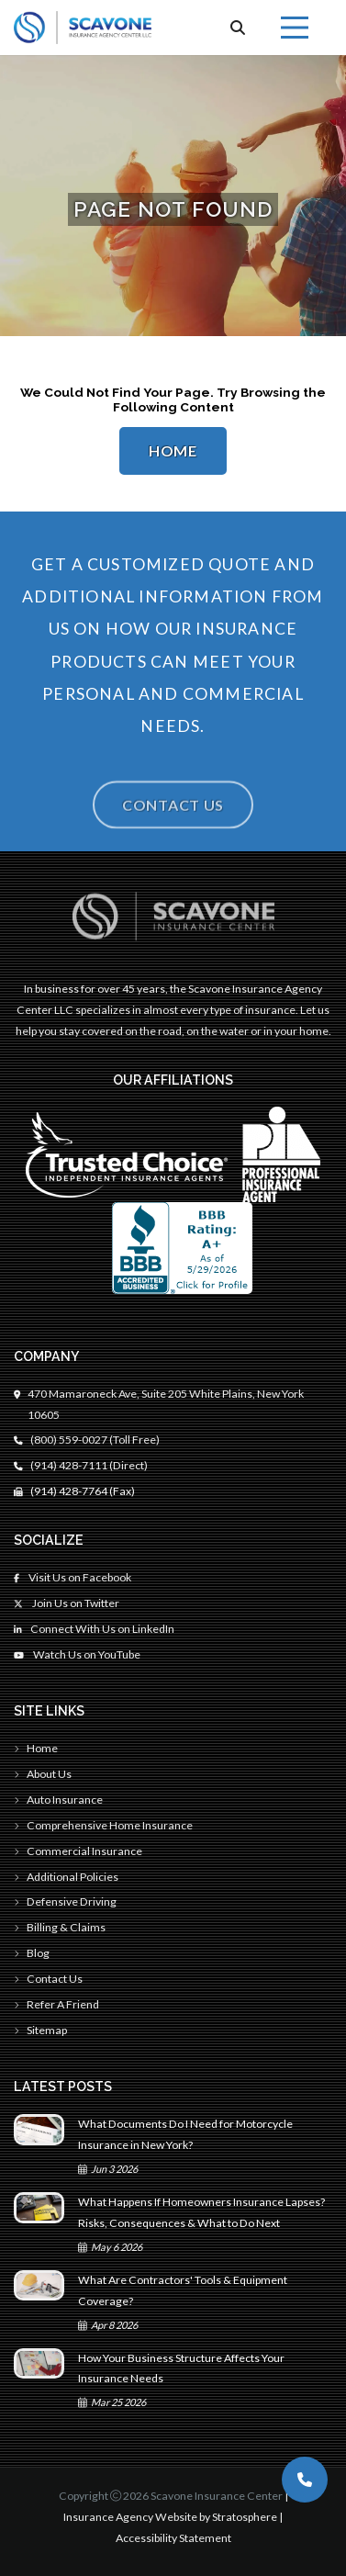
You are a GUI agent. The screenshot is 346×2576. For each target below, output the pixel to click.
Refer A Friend (56, 2004)
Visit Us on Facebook (72, 1577)
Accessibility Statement (173, 2538)
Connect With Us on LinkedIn (94, 1629)
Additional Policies (66, 1877)
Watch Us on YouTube (77, 1654)
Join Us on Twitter (66, 1603)
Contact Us (173, 821)
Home (173, 451)
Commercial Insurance (78, 1851)
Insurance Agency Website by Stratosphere (170, 2517)
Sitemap (40, 2030)
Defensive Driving (65, 1901)
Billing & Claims (60, 1927)
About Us (43, 1774)
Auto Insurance (58, 1799)
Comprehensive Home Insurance (103, 1825)
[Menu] (295, 28)
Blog (32, 1953)
